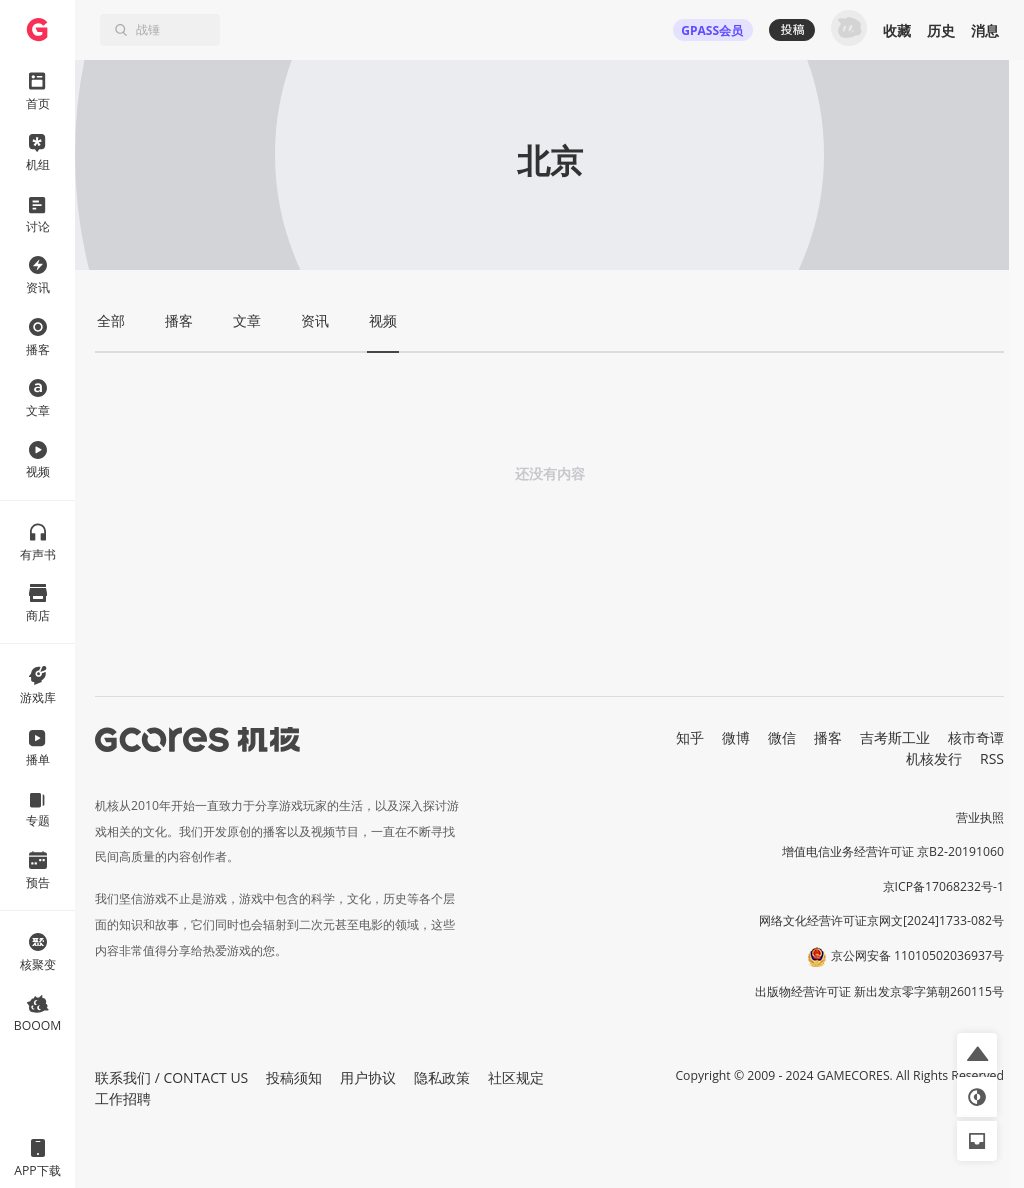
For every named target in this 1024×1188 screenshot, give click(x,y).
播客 (828, 737)
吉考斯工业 (895, 737)
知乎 (690, 737)
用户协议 (368, 1077)
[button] (977, 1053)
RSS (992, 758)
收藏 (897, 30)
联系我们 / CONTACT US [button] (171, 1077)
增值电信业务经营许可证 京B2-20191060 (893, 851)
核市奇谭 (976, 737)
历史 (941, 30)
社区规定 (516, 1077)
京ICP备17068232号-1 (944, 886)
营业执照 (980, 817)
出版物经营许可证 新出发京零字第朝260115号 (879, 991)
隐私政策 (442, 1077)
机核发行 (934, 758)
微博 (736, 737)
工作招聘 (123, 1098)
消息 (985, 30)
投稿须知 (294, 1077)
